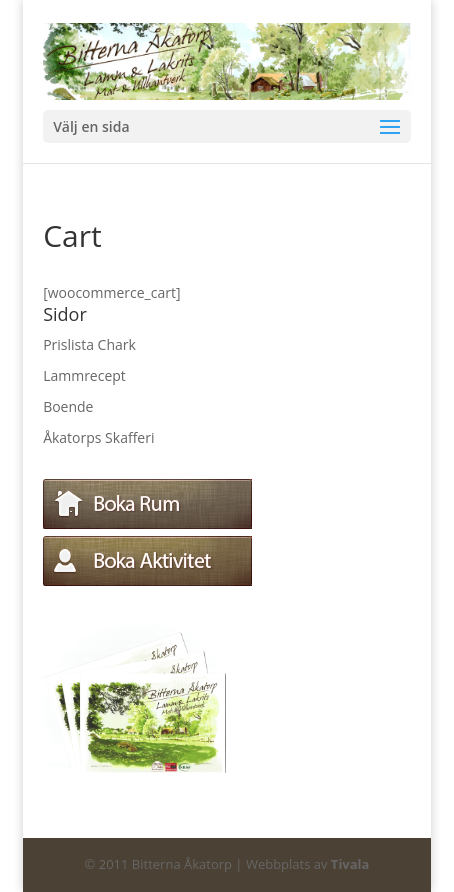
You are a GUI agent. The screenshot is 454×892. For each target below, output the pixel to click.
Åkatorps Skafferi (98, 437)
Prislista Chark (89, 344)
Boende (68, 406)
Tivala (350, 864)
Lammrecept (84, 375)
